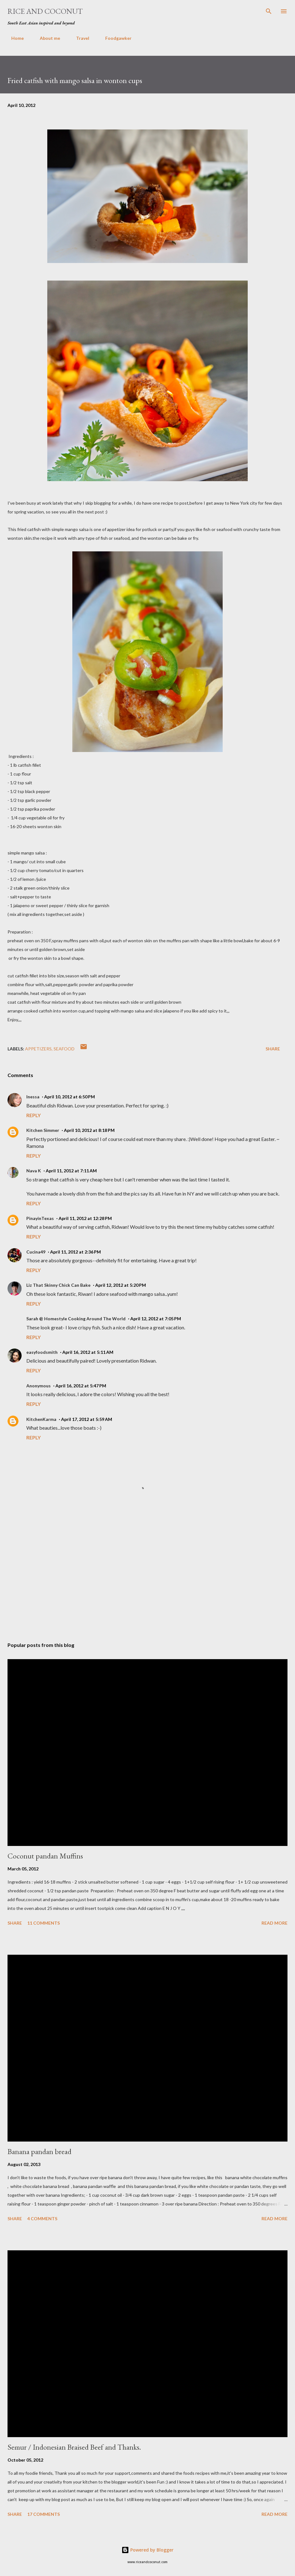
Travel (78, 38)
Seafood (64, 1048)
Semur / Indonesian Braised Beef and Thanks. (74, 2447)
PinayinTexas (40, 1218)
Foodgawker (114, 38)
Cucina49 (35, 1251)
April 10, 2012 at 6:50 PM (69, 1096)
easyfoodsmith (42, 1352)
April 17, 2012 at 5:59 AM (86, 1419)
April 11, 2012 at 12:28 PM (85, 1218)
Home (14, 38)
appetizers (38, 1048)
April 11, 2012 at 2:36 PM (75, 1251)
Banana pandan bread (39, 2151)
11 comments (43, 1923)
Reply (33, 1115)
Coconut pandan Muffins (45, 1856)
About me (46, 38)
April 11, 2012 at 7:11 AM (71, 1170)
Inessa (32, 1096)
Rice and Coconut (45, 11)
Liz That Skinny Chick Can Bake (58, 1285)
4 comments (42, 2218)
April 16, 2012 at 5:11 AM (87, 1352)
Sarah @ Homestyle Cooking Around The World (76, 1318)
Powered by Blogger (147, 2550)
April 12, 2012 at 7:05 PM (155, 1318)
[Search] (268, 11)
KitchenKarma (41, 1419)
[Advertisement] (147, 1578)
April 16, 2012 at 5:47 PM (80, 1385)
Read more (274, 1923)
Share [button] (273, 1048)
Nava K (33, 1170)
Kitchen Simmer (42, 1130)
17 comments (43, 2514)
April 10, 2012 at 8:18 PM (89, 1130)
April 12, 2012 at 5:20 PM (120, 1285)
